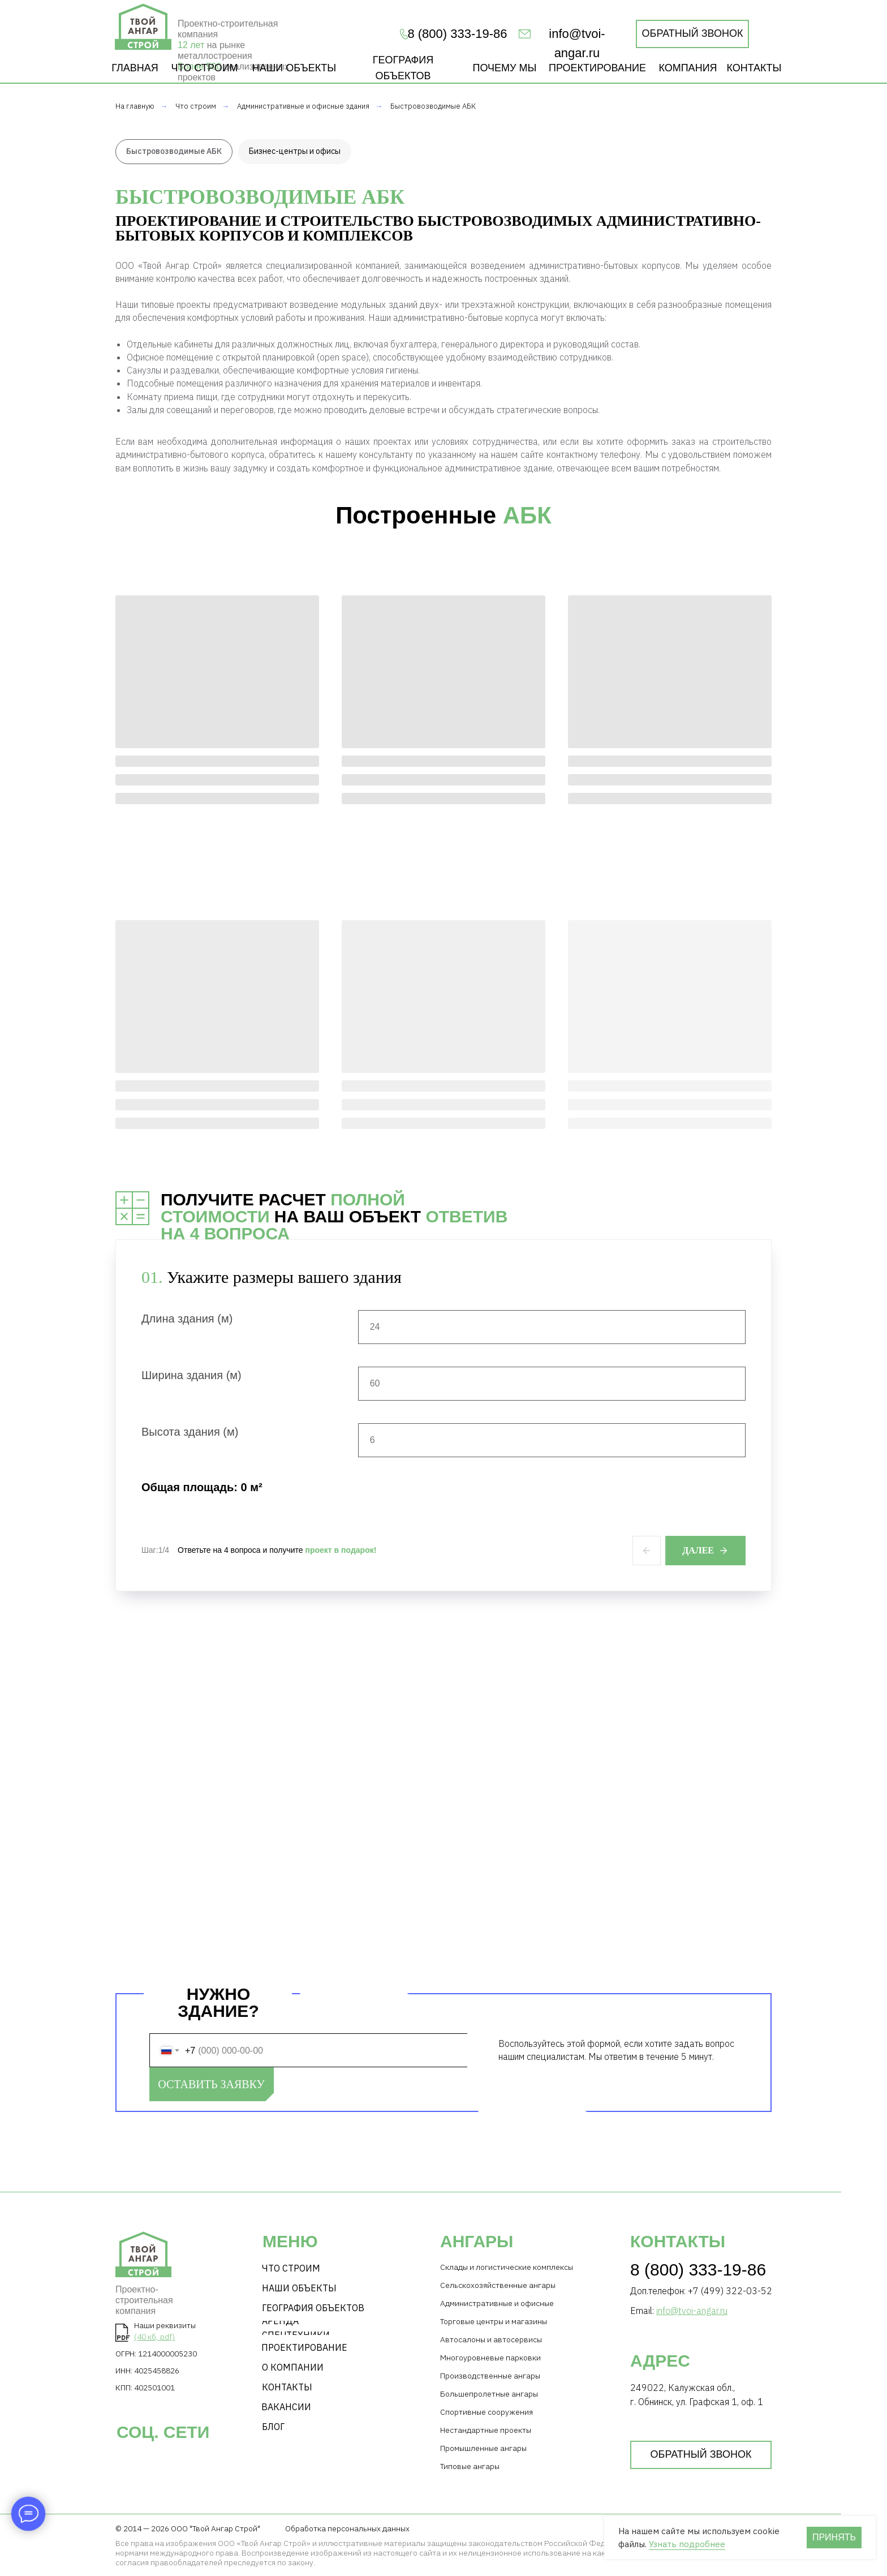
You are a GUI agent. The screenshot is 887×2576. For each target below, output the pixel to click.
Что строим (195, 106)
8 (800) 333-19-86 (698, 2269)
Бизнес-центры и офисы (295, 151)
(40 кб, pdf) (154, 2337)
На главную (134, 106)
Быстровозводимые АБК (433, 106)
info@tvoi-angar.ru (691, 2310)
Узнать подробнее (687, 2544)
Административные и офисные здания (303, 106)
